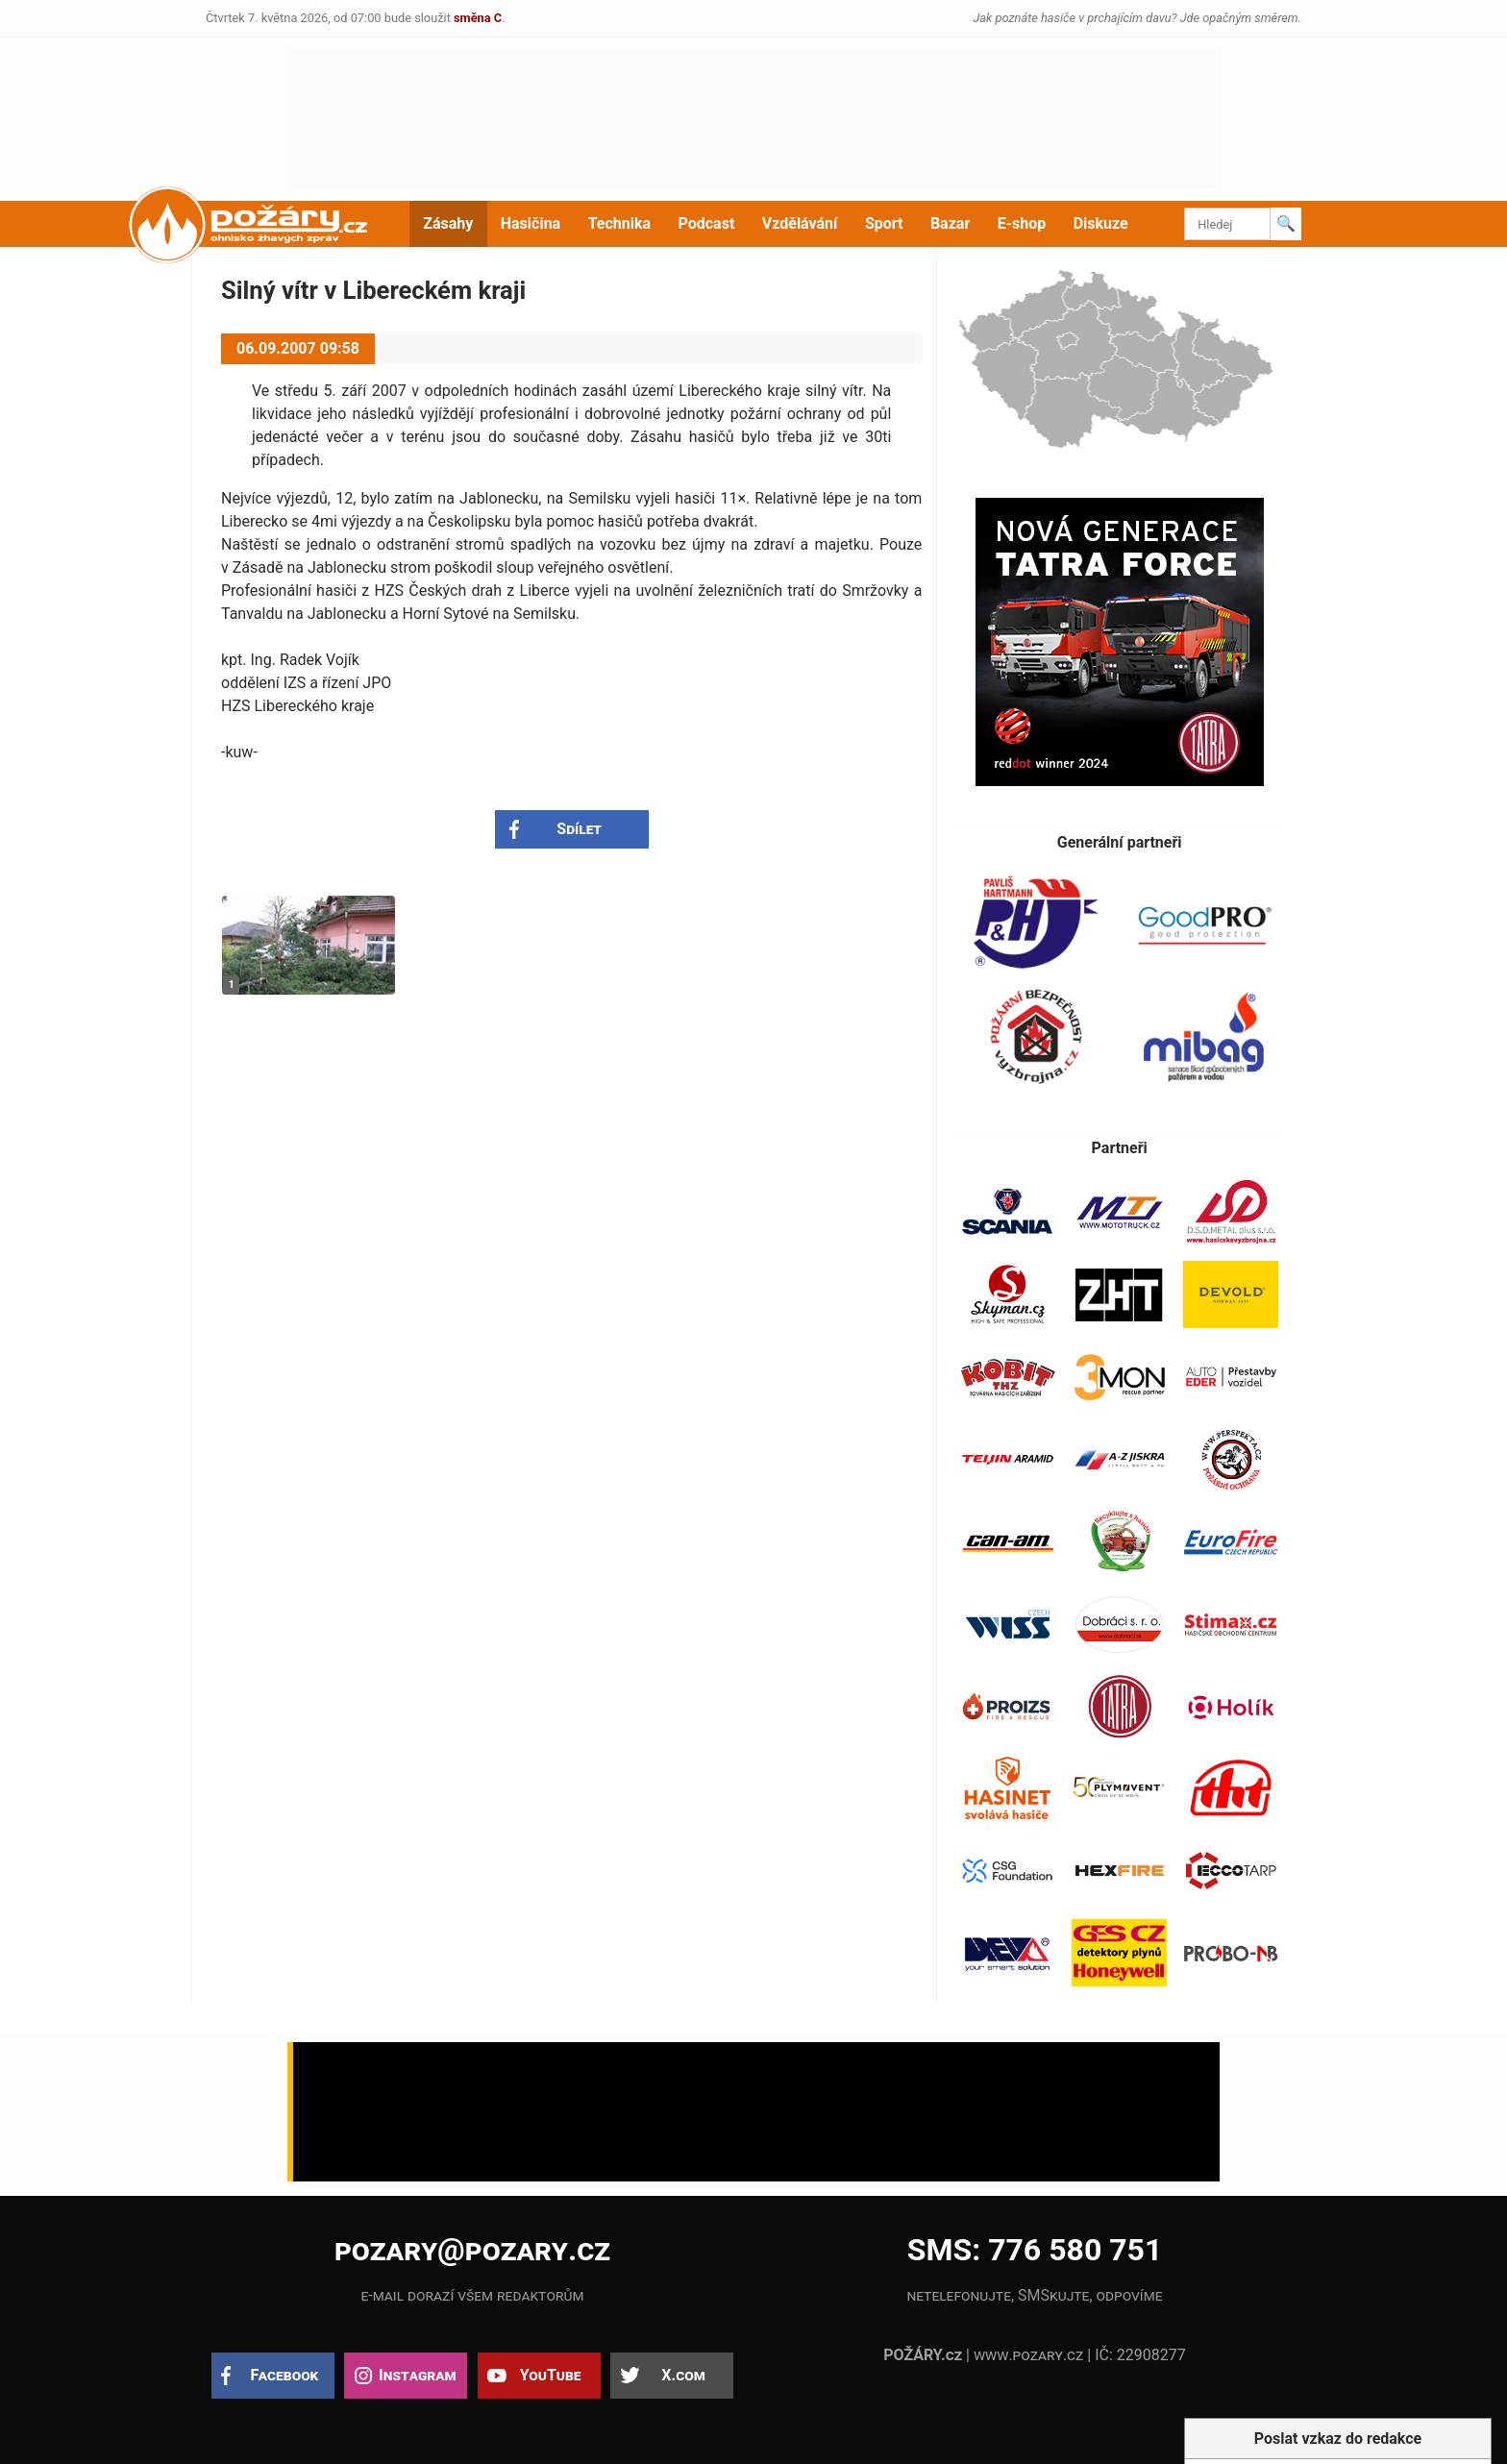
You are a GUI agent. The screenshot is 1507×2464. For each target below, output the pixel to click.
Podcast (707, 223)
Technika (619, 223)
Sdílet (579, 829)
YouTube (550, 2375)
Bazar (950, 223)
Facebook (285, 2375)
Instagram (417, 2375)
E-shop (1022, 223)
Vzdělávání (800, 223)
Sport (884, 223)
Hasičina (530, 223)
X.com (682, 2375)
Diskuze (1101, 223)
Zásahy (448, 223)
